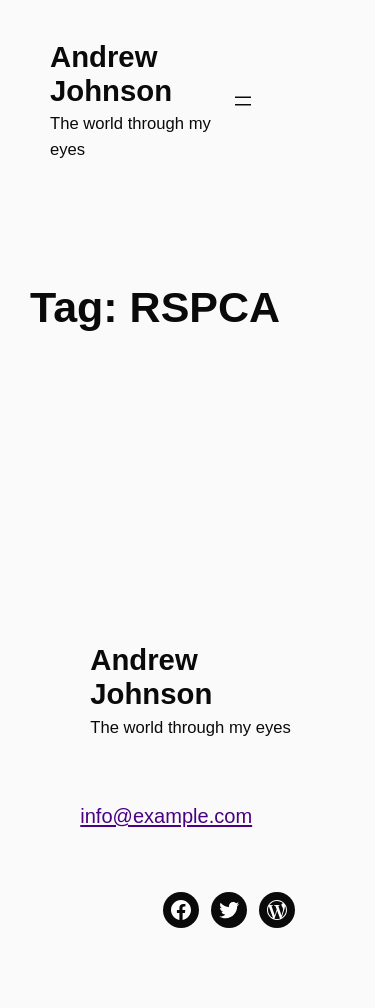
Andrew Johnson (111, 73)
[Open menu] (243, 101)
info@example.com (166, 816)
